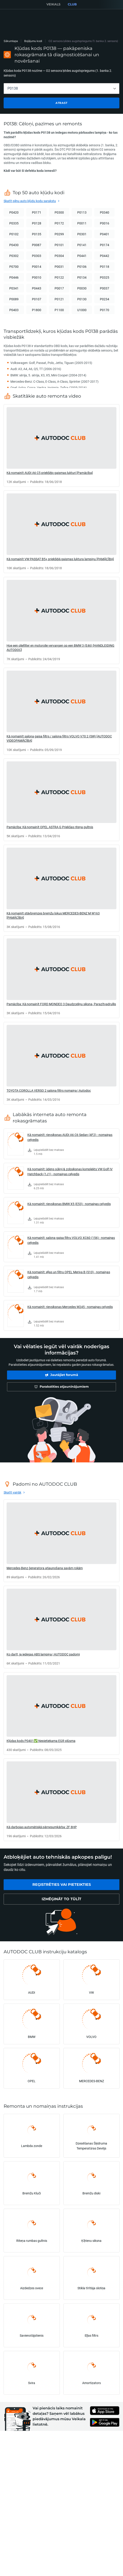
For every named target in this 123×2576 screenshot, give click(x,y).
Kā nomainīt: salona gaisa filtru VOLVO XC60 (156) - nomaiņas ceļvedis (71, 1240)
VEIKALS (53, 4)
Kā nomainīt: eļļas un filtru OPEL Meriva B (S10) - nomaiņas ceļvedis (68, 1274)
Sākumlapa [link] (11, 41)
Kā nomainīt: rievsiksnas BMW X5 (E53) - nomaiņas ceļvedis (69, 1204)
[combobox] (61, 88)
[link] (61, 445)
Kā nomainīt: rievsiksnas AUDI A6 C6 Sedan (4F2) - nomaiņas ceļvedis (69, 1137)
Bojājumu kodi (33, 41)
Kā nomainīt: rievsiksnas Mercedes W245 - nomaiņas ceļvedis (70, 1307)
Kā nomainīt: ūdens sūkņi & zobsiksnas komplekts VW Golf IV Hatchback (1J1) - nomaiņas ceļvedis (70, 1171)
